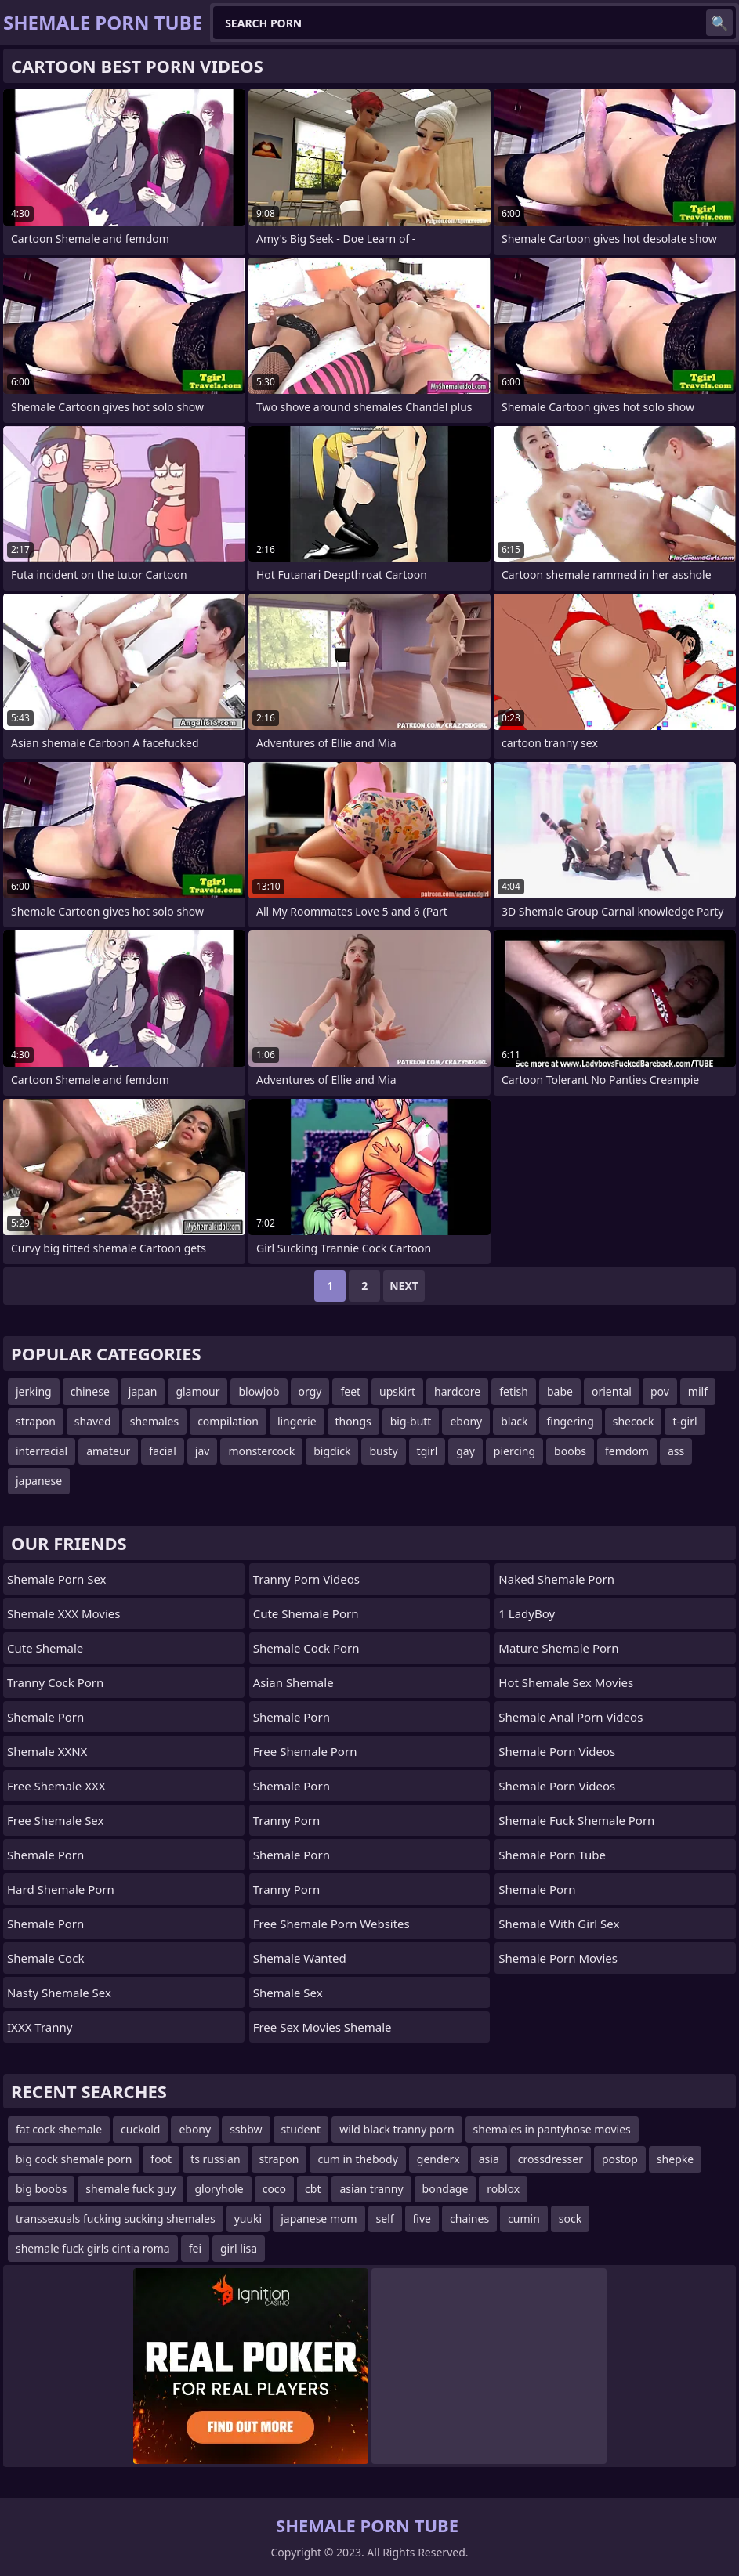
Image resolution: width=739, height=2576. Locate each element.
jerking (34, 1391)
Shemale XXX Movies (63, 1613)
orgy (310, 1391)
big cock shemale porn (74, 2158)
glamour (197, 1391)
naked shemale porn (556, 1579)
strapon (36, 1421)
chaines (469, 2218)
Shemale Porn (45, 1717)
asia (489, 2158)
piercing (514, 1450)
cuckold (140, 2129)
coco (274, 2188)
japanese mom (319, 2218)
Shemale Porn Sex (56, 1579)
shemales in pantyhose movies (552, 2129)
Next (403, 1285)
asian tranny (371, 2188)
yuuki (248, 2218)
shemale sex (288, 1992)
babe (560, 1391)
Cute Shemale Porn (306, 1613)
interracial (41, 1450)
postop (620, 2158)
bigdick (331, 1450)
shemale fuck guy (130, 2188)
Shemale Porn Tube (552, 1854)
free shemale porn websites (331, 1923)
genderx (438, 2158)
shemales (154, 1421)
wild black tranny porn (396, 2129)
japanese (39, 1480)
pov (659, 1391)
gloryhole (218, 2188)
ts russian (215, 2158)
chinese (90, 1391)
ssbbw (246, 2129)
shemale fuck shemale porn (576, 1820)
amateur (108, 1450)
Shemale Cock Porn (306, 1648)
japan (143, 1391)
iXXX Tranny (39, 2027)
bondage (445, 2188)
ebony (466, 1421)
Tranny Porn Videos (306, 1579)
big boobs (41, 2188)
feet (350, 1391)
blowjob (258, 1391)
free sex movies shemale (322, 2027)
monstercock (261, 1450)
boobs (570, 1450)
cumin (524, 2218)
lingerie (297, 1421)
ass (676, 1450)
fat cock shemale (59, 2129)
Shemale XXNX (47, 1751)
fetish (513, 1391)
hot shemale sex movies (565, 1682)
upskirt (397, 1391)
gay (465, 1450)
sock (570, 2218)
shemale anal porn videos (570, 1717)
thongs (353, 1421)
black (514, 1421)
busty (383, 1450)
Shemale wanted (299, 1958)
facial (162, 1450)
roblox (503, 2188)
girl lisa (238, 2248)
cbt (313, 2188)
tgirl (427, 1450)
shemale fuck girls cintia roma (93, 2248)
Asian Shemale (293, 1682)
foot (161, 2158)
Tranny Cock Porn (55, 1682)
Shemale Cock (45, 1958)
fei (195, 2248)
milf (698, 1391)
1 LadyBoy (526, 1613)
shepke (675, 2158)
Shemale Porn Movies (558, 1958)
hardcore (457, 1391)
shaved (92, 1421)
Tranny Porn (287, 1820)
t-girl (684, 1421)
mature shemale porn (558, 1648)
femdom (627, 1450)
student (301, 2129)
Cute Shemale (45, 1648)
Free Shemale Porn (305, 1751)
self (385, 2218)
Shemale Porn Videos (556, 1751)
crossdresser (550, 2158)
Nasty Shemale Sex (59, 1992)
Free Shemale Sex (55, 1820)
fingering (570, 1421)
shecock (633, 1421)
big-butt (411, 1421)
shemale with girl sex (558, 1923)
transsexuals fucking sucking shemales (116, 2218)
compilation (228, 1421)
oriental (612, 1391)
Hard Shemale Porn (60, 1889)
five (422, 2218)
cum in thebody (357, 2158)
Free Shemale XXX (56, 1786)
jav (202, 1450)
